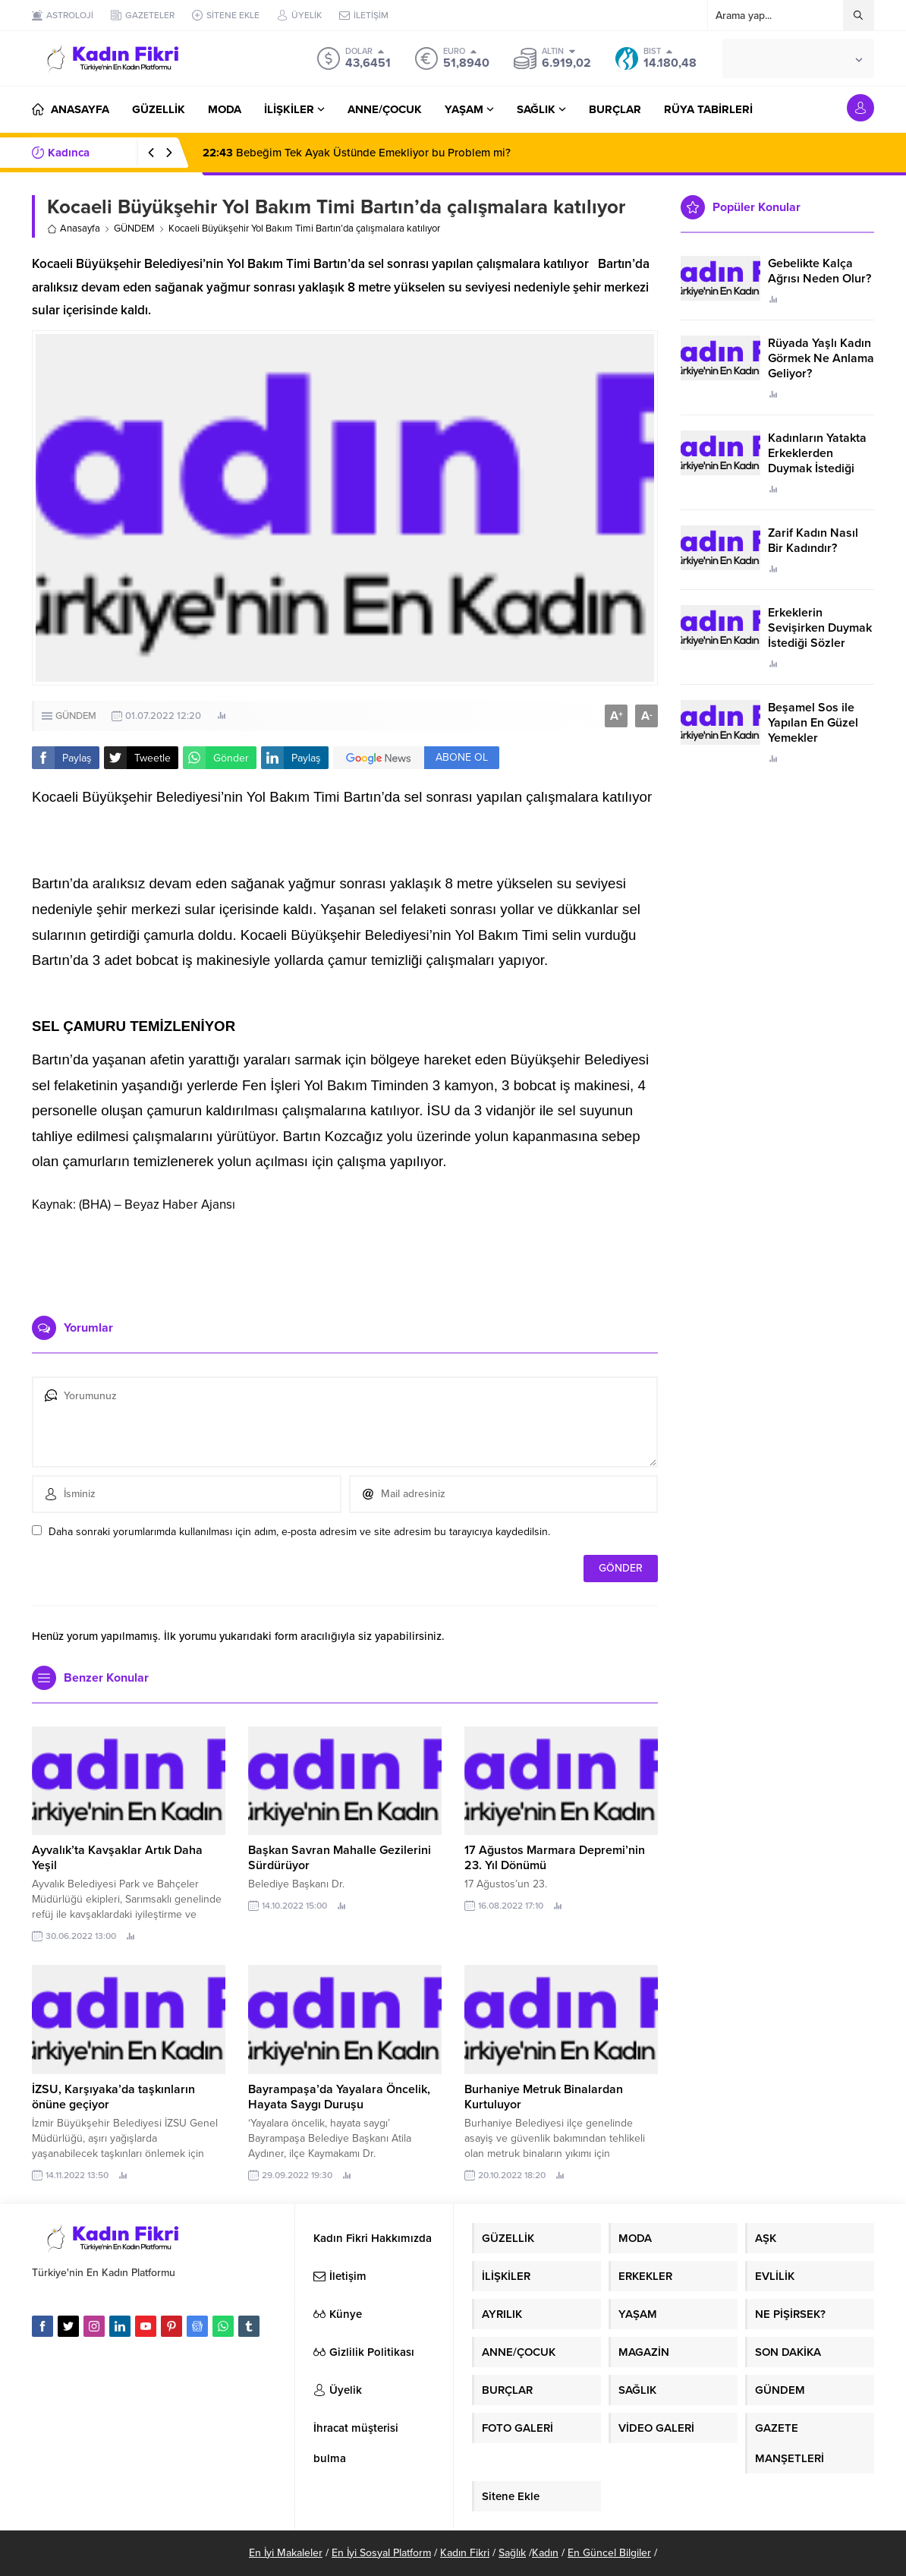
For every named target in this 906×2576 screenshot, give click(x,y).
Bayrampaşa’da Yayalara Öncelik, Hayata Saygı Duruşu (339, 2097)
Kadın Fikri (464, 2552)
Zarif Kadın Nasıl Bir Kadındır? (813, 540)
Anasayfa (73, 228)
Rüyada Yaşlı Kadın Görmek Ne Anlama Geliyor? (821, 358)
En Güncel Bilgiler (609, 2552)
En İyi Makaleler (285, 2552)
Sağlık (512, 2552)
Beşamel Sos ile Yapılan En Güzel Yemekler (813, 723)
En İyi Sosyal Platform (381, 2552)
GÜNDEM (134, 228)
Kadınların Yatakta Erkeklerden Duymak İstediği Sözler (817, 460)
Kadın (545, 2552)
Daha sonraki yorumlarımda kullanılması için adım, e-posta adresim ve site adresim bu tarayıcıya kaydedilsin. (299, 1531)
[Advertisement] (345, 1259)
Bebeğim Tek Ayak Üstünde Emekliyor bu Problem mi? (357, 152)
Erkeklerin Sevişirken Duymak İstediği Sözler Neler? (820, 635)
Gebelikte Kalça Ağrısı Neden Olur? (819, 271)
